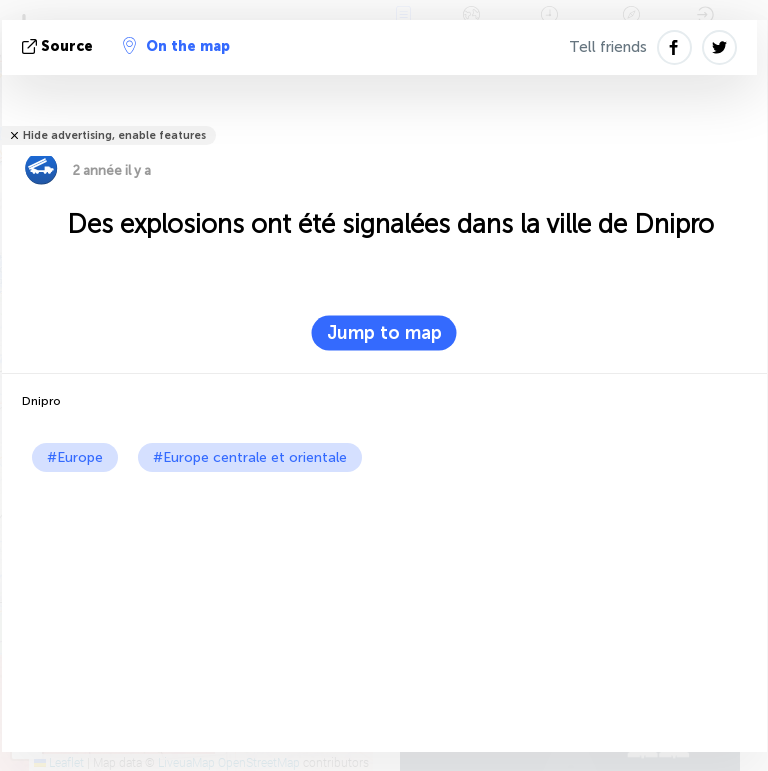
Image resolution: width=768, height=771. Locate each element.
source (59, 46)
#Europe (75, 457)
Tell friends (608, 47)
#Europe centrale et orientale (250, 457)
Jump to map (384, 333)
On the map (176, 46)
